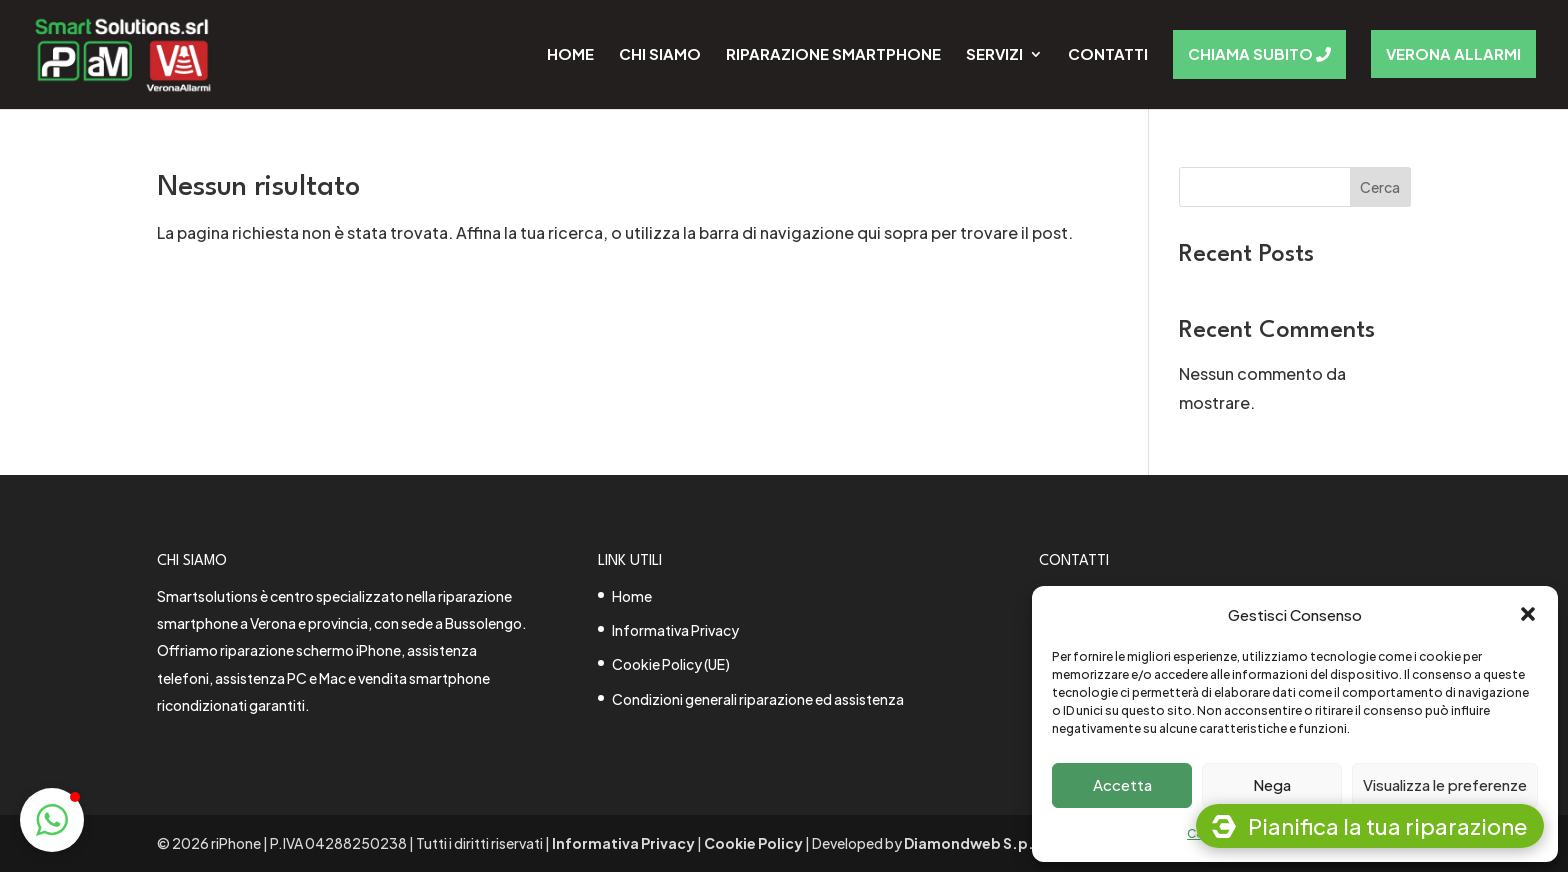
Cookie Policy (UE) (671, 664)
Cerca (1380, 187)
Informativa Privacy (675, 630)
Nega (1272, 784)
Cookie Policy (753, 843)
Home (632, 596)
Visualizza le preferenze (1445, 784)
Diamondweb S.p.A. (977, 843)
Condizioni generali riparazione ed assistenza (758, 699)
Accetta (1122, 784)
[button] (1528, 614)
